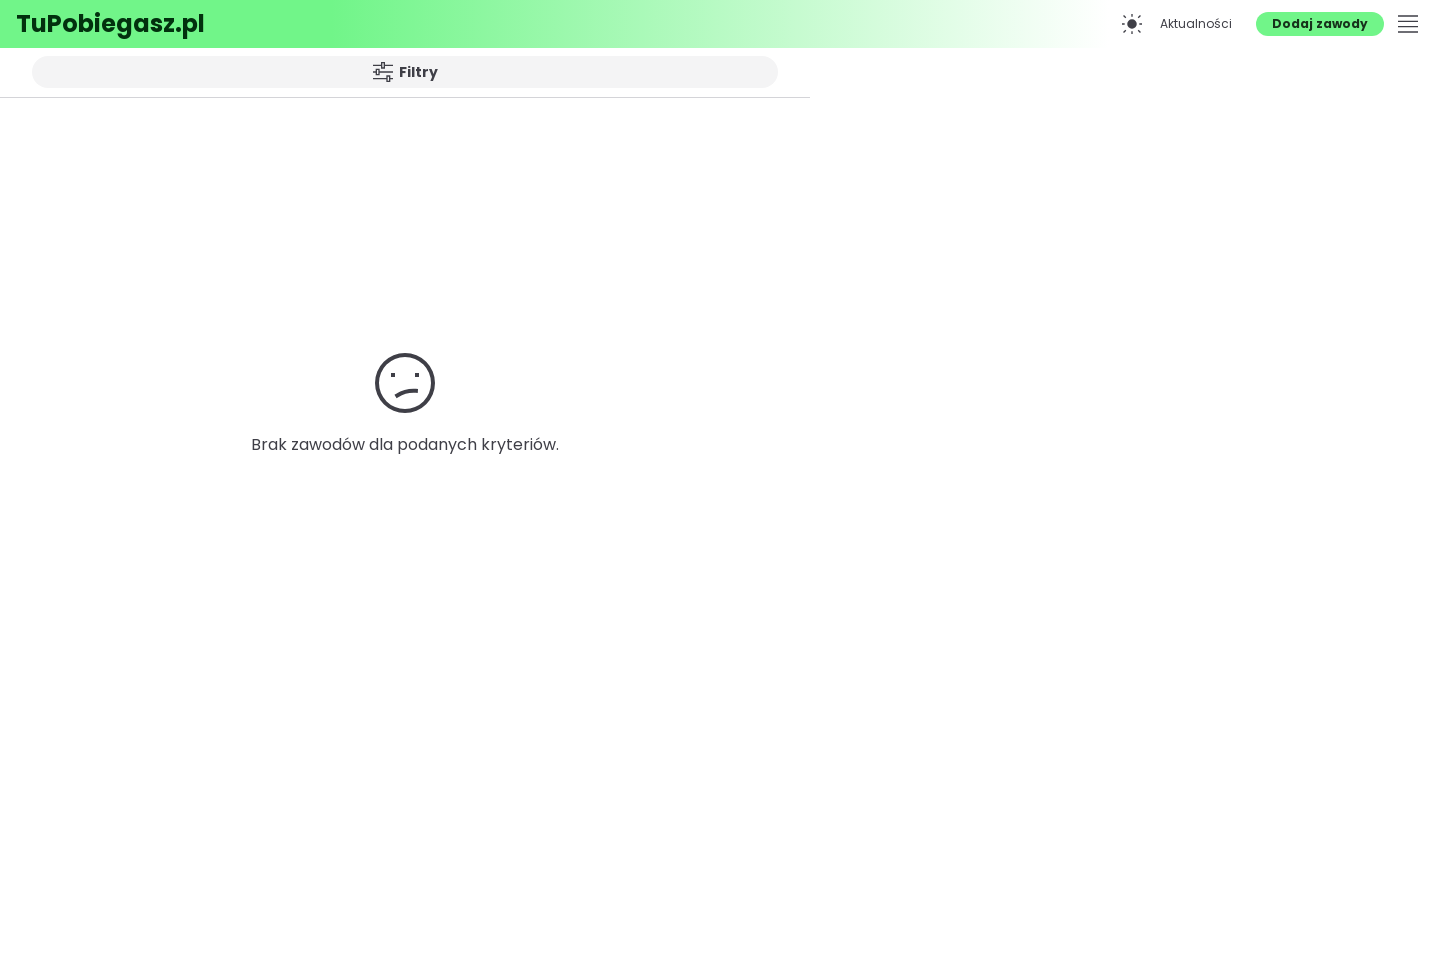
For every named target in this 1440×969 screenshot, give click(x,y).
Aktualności (1196, 23)
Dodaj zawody (1320, 23)
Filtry (405, 72)
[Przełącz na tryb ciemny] (1132, 24)
